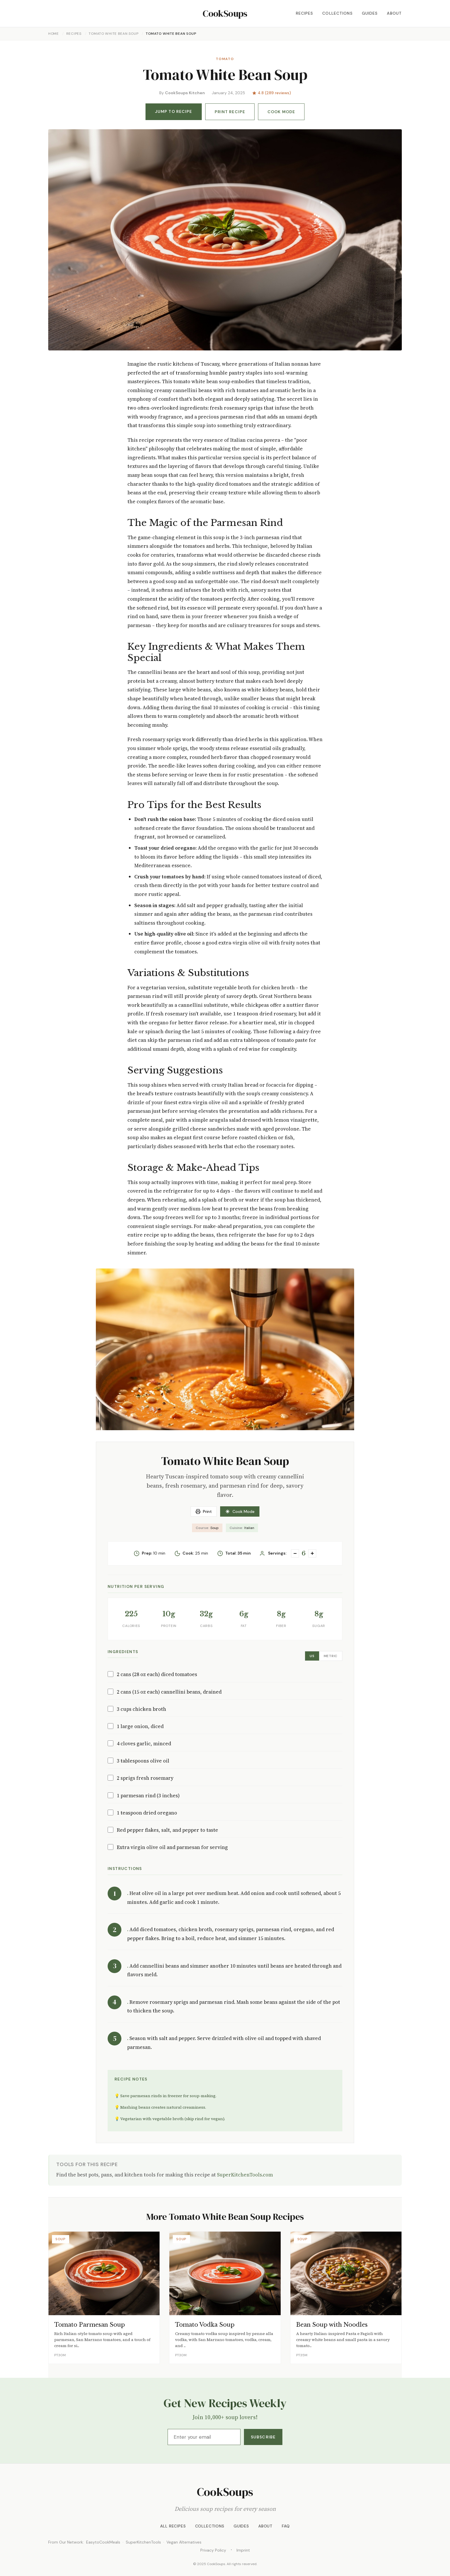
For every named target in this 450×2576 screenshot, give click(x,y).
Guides (370, 13)
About (394, 13)
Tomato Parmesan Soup (89, 2324)
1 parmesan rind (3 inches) (148, 1795)
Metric (331, 1656)
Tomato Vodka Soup (204, 2324)
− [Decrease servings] (295, 1553)
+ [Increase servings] (312, 1553)
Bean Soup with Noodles (332, 2324)
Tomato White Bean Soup (113, 33)
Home (53, 33)
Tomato (225, 59)
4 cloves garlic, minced (144, 1743)
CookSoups (225, 13)
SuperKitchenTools (143, 2542)
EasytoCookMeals (103, 2542)
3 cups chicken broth (141, 1709)
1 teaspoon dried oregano (147, 1812)
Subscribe (263, 2437)
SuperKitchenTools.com (245, 2174)
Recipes (304, 13)
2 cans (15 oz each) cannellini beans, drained (169, 1691)
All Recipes (173, 2526)
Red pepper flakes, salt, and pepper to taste (167, 1830)
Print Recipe (230, 111)
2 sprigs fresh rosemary (145, 1778)
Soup (207, 1528)
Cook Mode (281, 111)
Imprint (243, 2550)
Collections (337, 13)
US (312, 1656)
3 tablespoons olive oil (143, 1760)
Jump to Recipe (173, 111)
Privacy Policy (213, 2550)
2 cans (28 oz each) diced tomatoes (157, 1674)
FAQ (286, 2526)
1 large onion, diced (140, 1726)
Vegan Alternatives (183, 2542)
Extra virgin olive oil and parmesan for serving (172, 1847)
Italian (242, 1528)
